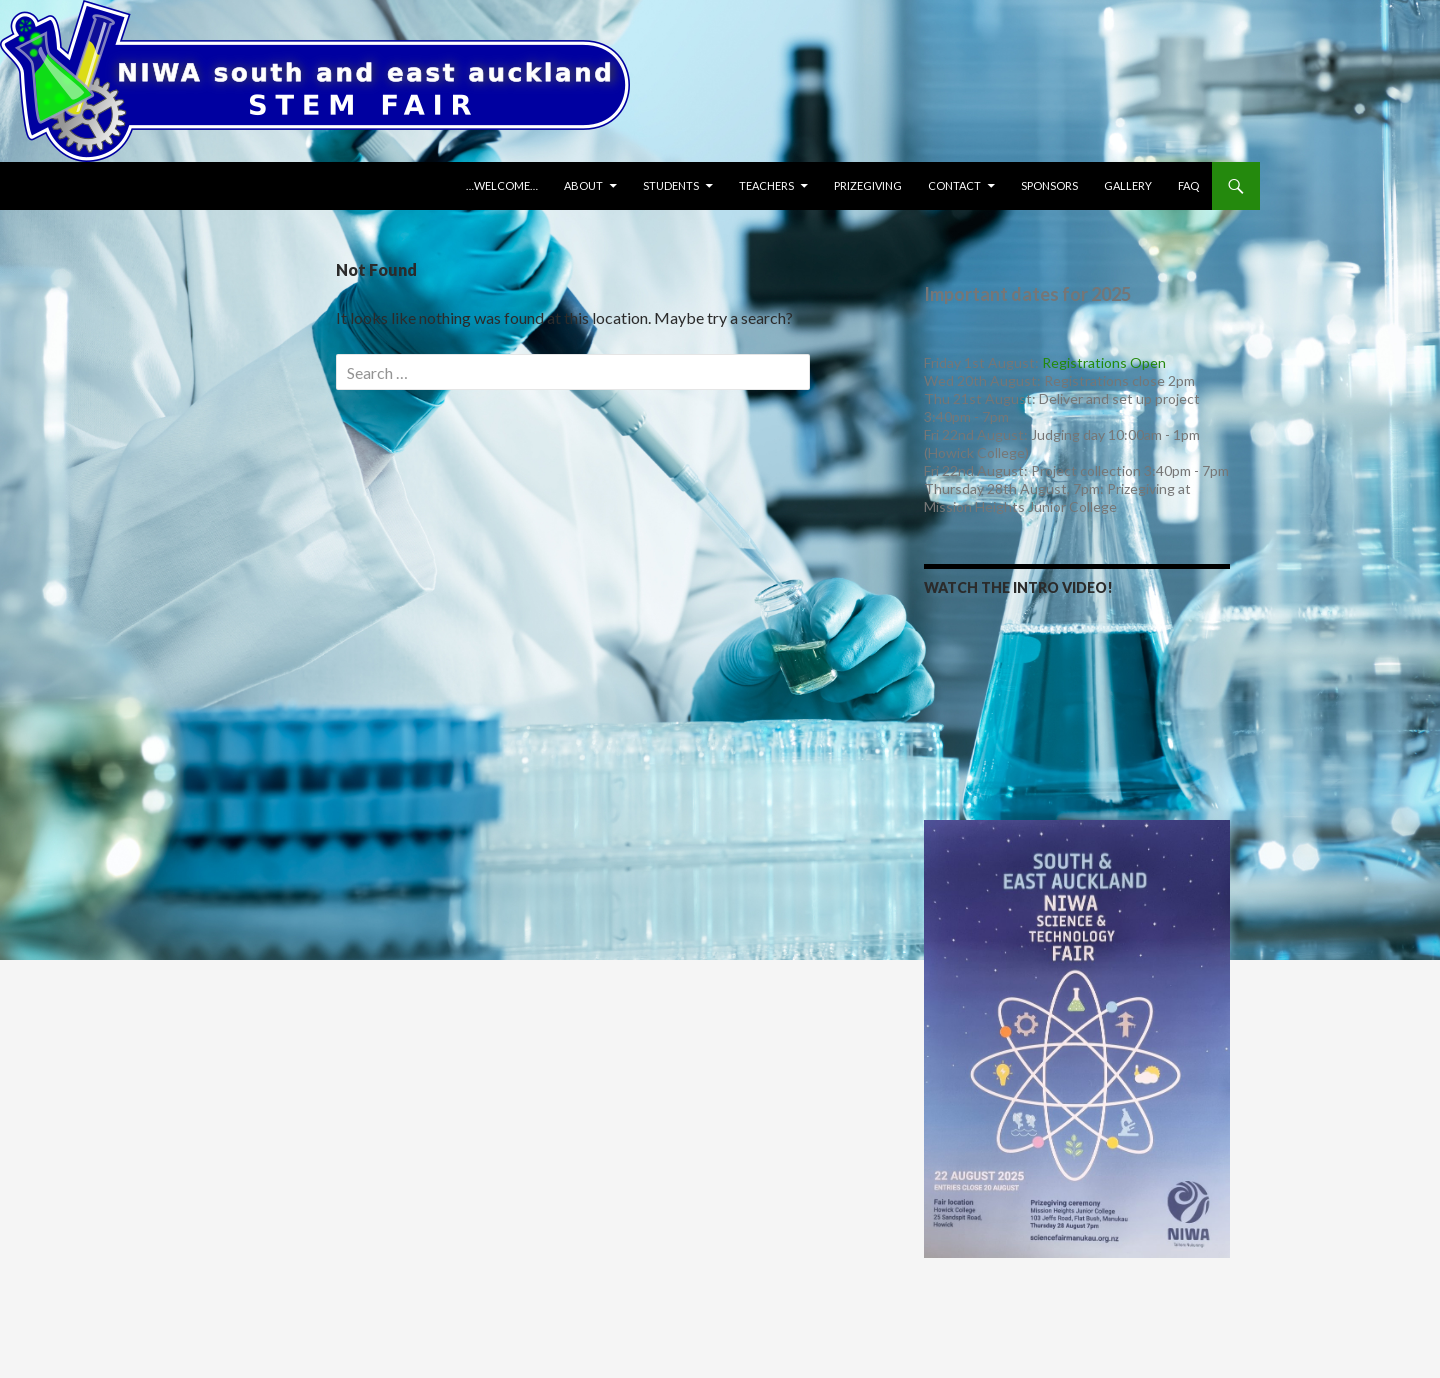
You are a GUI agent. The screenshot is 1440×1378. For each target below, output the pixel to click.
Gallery (1128, 185)
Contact (954, 185)
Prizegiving (868, 185)
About (583, 185)
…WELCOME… (502, 185)
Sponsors (1049, 185)
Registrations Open (1104, 362)
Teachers (766, 185)
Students (671, 185)
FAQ (1188, 185)
